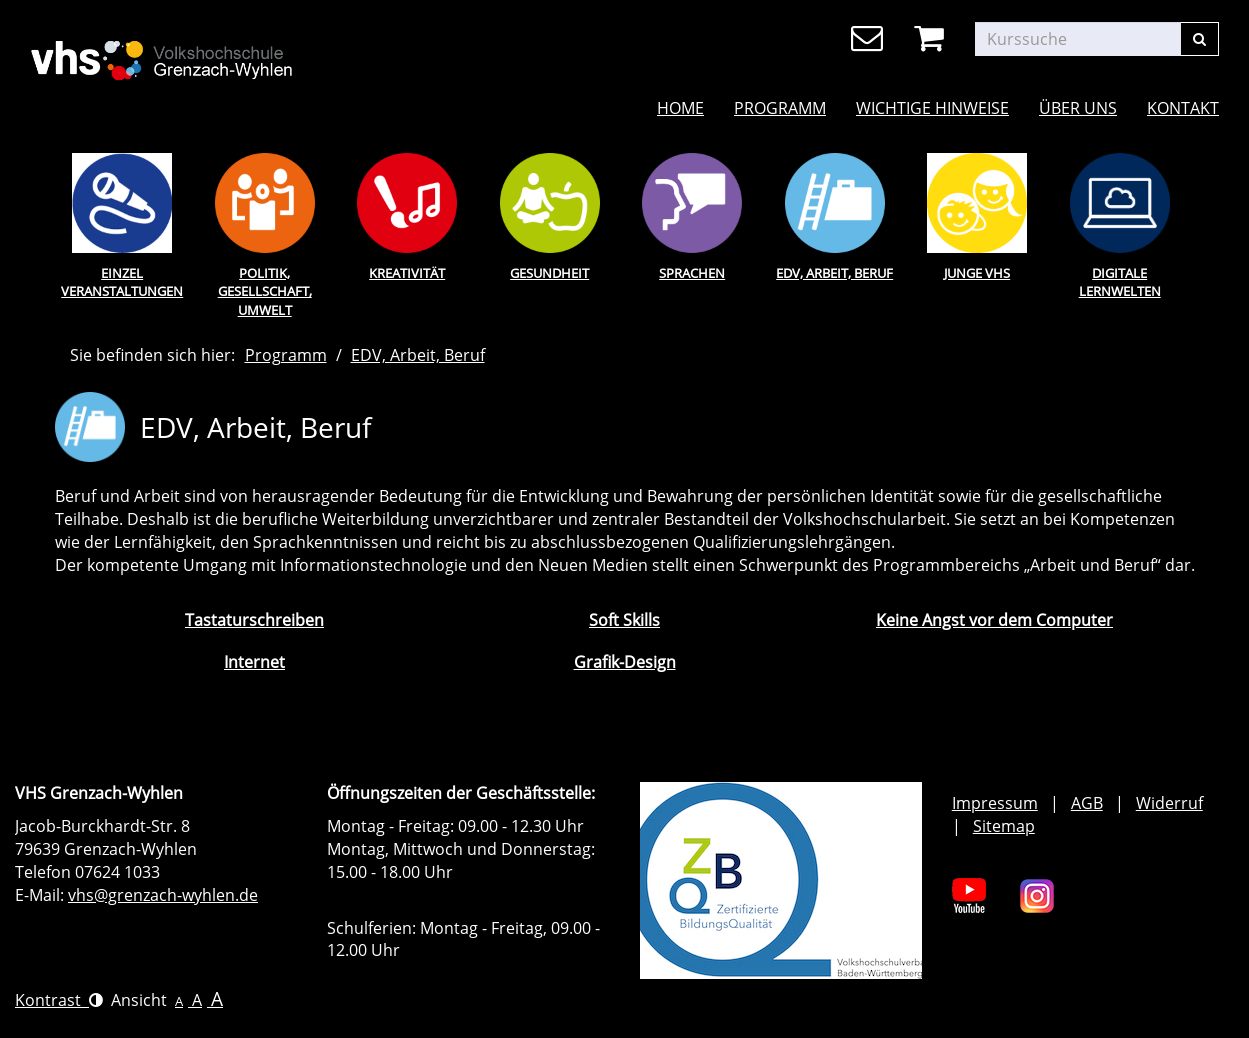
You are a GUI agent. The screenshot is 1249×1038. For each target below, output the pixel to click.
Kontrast (59, 1000)
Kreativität (407, 273)
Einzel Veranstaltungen (122, 282)
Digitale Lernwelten (1120, 282)
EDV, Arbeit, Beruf (834, 273)
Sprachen (692, 273)
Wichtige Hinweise (932, 108)
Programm (780, 108)
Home (680, 108)
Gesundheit (549, 273)
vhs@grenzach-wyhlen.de (163, 895)
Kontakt (1183, 108)
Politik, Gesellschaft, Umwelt (265, 291)
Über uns (1078, 108)
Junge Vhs (977, 273)
